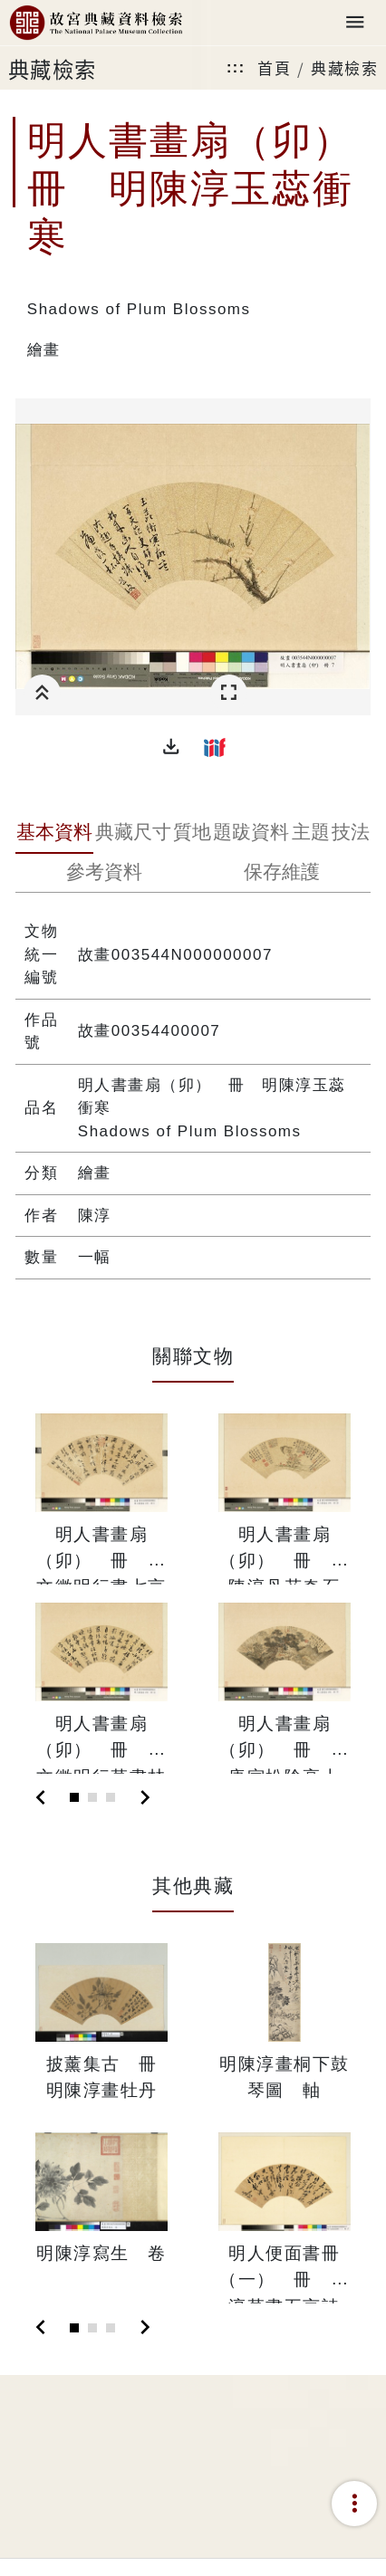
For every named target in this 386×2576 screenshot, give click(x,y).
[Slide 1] (74, 1797)
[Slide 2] (92, 1797)
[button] (171, 747)
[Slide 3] (110, 1797)
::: (236, 67)
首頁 (274, 67)
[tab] (54, 834)
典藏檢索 (344, 67)
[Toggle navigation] (355, 23)
